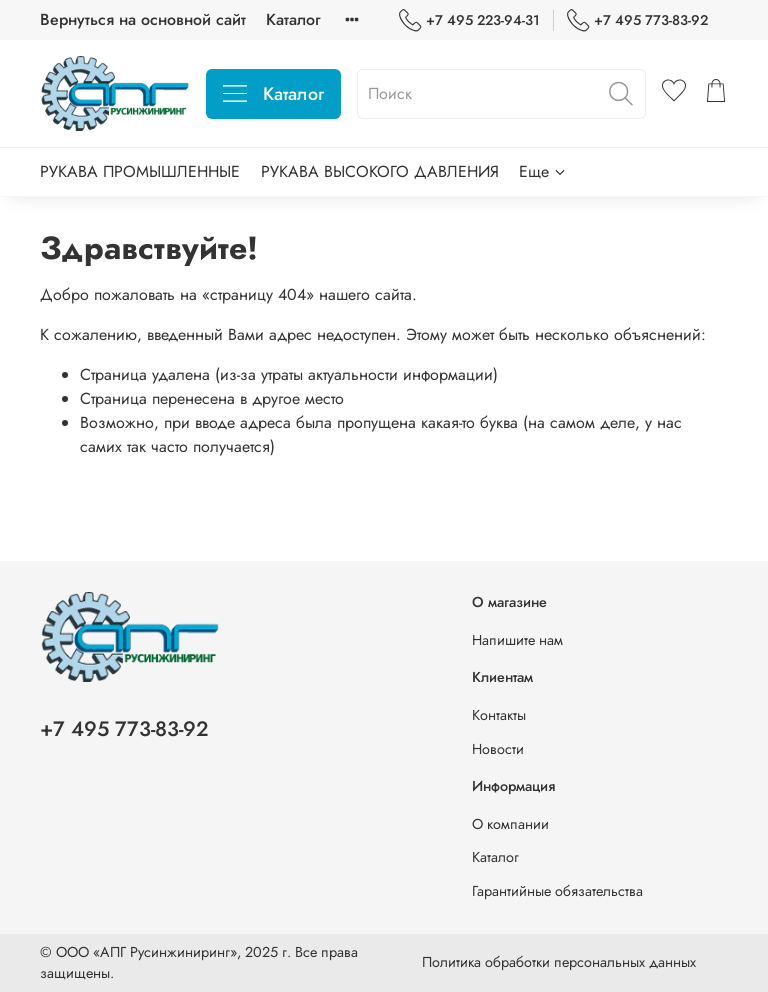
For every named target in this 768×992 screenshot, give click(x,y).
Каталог (293, 19)
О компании (510, 824)
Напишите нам (517, 640)
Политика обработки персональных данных (559, 962)
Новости (498, 749)
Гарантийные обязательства (557, 891)
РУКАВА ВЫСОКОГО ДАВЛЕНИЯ (380, 171)
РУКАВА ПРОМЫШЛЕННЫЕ (140, 171)
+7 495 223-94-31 (469, 20)
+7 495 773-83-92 (637, 20)
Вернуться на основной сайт (143, 19)
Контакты (499, 715)
